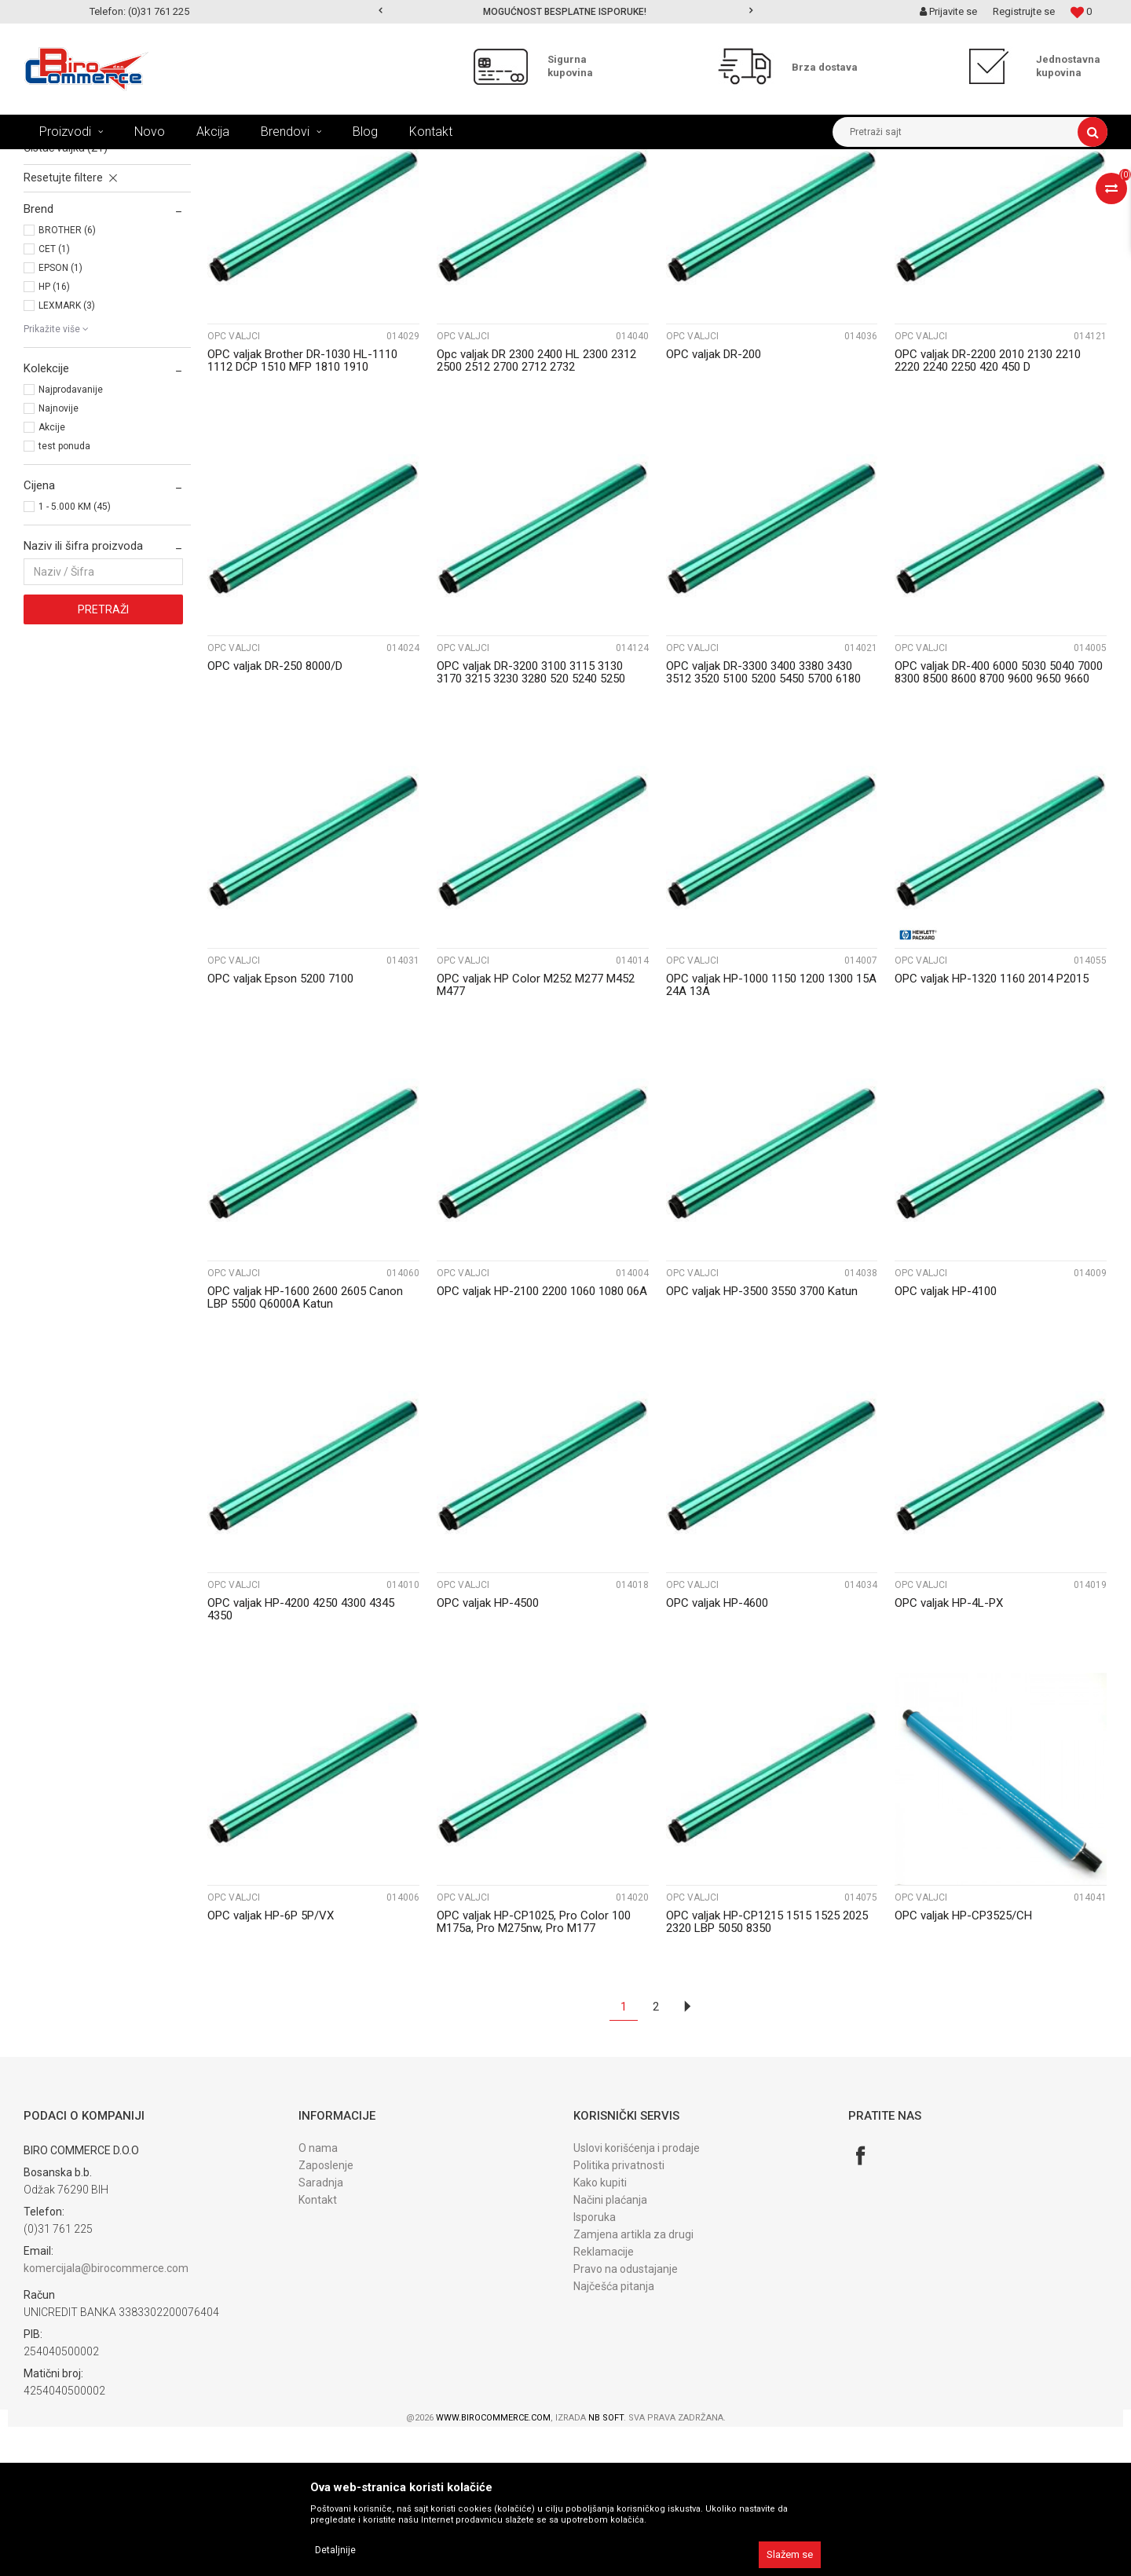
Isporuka (594, 2366)
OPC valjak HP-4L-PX (949, 1752)
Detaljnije (335, 2550)
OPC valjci (233, 485)
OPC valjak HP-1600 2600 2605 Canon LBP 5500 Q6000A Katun (305, 1446)
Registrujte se (1024, 11)
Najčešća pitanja (613, 2435)
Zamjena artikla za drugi (633, 2383)
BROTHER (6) (67, 379)
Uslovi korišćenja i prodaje (636, 2297)
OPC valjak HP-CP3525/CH (963, 2064)
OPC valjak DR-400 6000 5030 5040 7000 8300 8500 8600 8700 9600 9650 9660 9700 (999, 828)
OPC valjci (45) (58, 227)
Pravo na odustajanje (625, 2418)
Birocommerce (56, 161)
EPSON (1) (60, 417)
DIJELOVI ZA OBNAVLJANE (305, 161)
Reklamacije (603, 2401)
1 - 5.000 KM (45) (74, 655)
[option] (565, 12)
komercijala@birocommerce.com (106, 2417)
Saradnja (320, 2331)
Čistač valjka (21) (66, 297)
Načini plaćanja (610, 2349)
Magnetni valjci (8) (69, 262)
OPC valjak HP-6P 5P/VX (270, 2064)
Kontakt (317, 2349)
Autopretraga (626, 190)
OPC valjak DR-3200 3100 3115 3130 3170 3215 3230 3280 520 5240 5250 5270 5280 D (531, 828)
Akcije (51, 576)
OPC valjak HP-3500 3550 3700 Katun (762, 1440)
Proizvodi (124, 161)
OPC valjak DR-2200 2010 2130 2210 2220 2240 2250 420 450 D (988, 509)
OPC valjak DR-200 (713, 503)
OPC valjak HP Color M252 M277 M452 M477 (536, 1134)
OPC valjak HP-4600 (717, 1752)
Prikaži (943, 190)
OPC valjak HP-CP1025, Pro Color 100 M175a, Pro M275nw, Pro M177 (534, 2071)
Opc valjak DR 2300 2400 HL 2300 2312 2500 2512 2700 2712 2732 (536, 509)
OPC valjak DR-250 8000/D (274, 815)
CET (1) (54, 398)
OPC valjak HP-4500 (488, 1752)
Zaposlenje (325, 2314)
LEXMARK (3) (66, 454)
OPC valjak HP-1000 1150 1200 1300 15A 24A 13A (771, 1134)
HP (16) (54, 435)
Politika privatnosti (618, 2314)
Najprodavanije (70, 538)
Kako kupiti (600, 2331)
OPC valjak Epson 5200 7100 (280, 1128)
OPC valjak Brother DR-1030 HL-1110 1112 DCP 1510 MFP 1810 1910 (302, 509)
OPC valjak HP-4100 (946, 1440)
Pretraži (103, 758)
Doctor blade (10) (66, 279)
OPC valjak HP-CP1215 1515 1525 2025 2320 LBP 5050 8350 (767, 2071)
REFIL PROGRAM (196, 161)
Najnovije (58, 557)
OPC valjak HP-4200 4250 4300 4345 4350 (300, 1758)
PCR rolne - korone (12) (79, 245)
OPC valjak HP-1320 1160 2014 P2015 (992, 1128)
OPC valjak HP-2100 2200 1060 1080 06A (542, 1440)
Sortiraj (694, 190)
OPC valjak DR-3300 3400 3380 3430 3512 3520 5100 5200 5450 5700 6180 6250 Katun (763, 828)
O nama (318, 2297)
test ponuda (64, 595)
